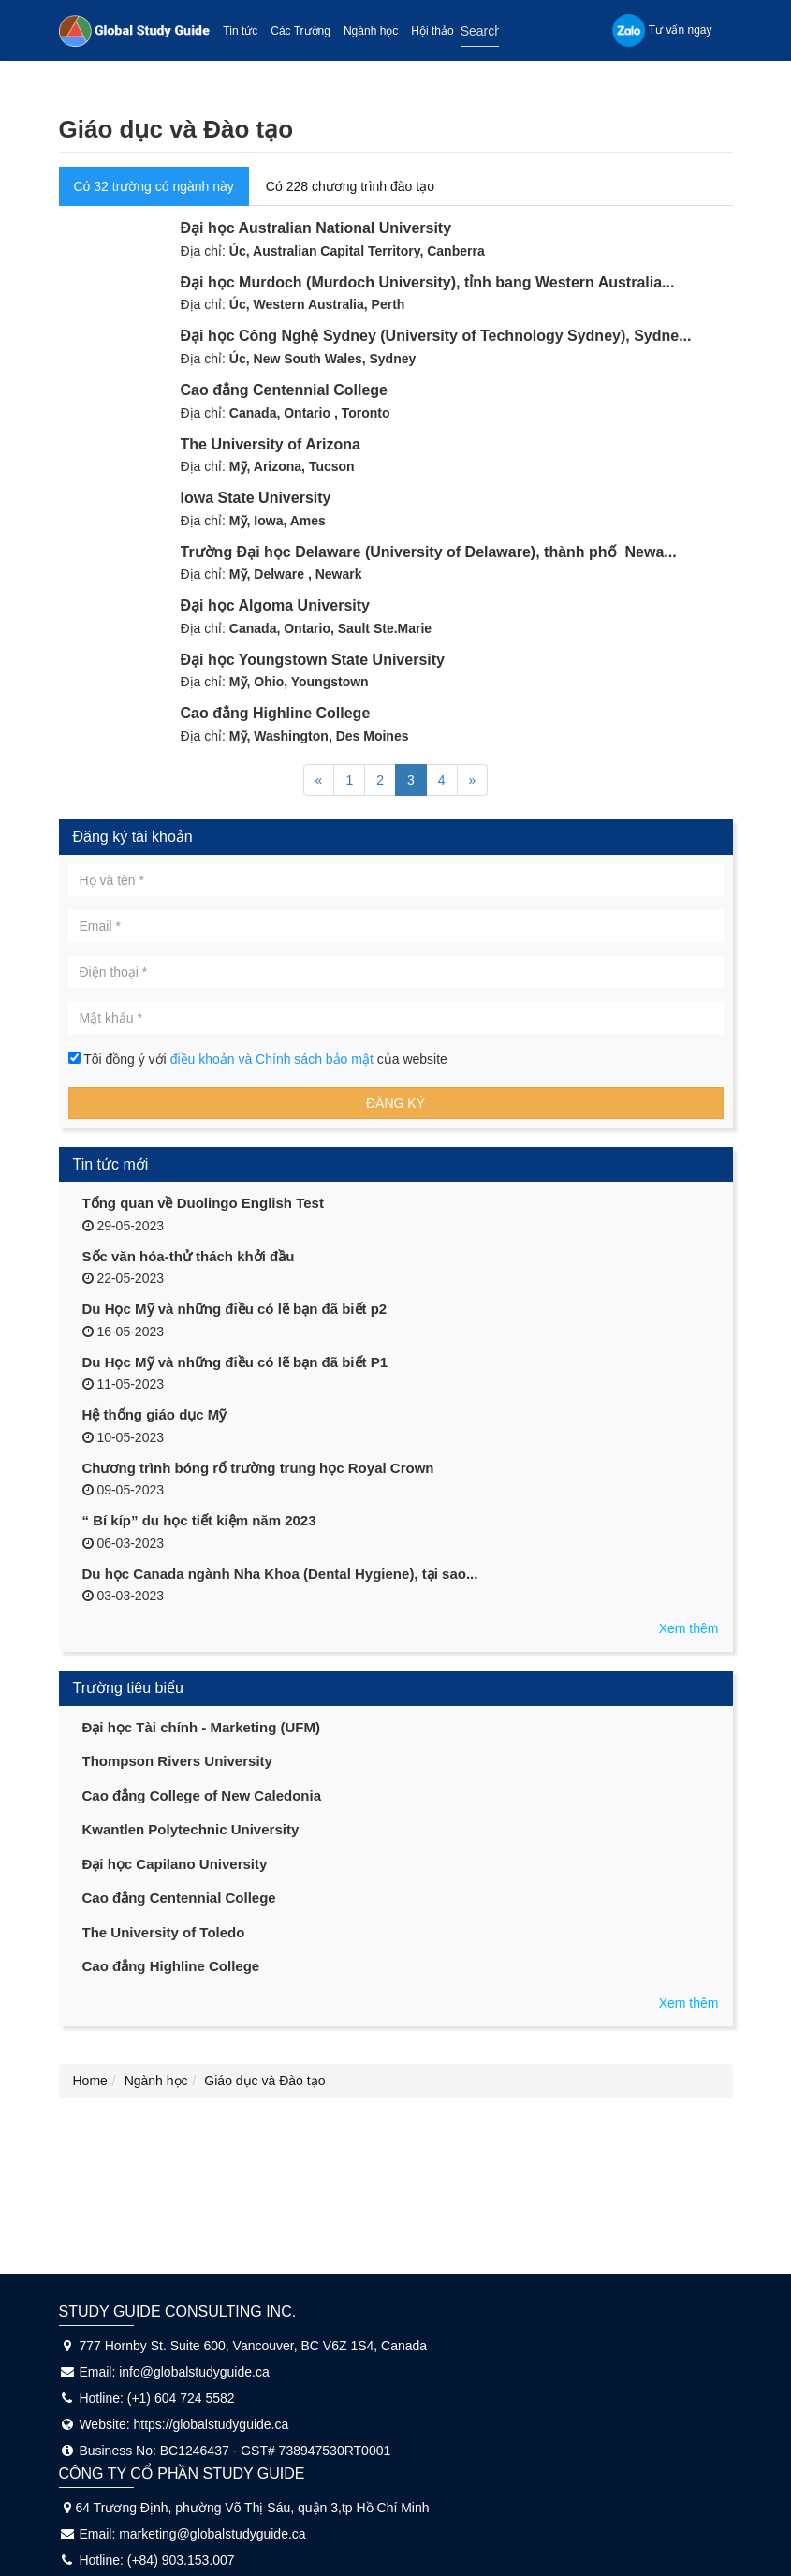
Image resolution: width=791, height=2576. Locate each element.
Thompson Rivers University (177, 1761)
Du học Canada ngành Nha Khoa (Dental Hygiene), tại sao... (280, 1574)
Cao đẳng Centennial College (284, 390)
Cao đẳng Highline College (276, 713)
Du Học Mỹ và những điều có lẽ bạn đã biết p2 (235, 1309)
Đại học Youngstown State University (313, 660)
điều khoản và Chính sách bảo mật (273, 1059)
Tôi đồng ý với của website (257, 1059)
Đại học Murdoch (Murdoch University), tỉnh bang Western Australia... (428, 282)
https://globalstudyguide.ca (211, 2424)
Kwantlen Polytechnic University (191, 1829)
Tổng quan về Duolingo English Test (203, 1203)
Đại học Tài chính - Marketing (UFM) (201, 1727)
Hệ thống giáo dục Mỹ (154, 1414)
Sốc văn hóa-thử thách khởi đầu (188, 1256)
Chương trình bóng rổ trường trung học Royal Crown (258, 1468)
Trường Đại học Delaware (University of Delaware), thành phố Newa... (429, 552)
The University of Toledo (163, 1932)
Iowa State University (256, 498)
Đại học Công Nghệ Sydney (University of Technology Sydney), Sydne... (436, 336)
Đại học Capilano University (175, 1864)
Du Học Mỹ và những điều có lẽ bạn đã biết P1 (235, 1362)
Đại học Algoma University (275, 605)
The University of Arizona (270, 444)
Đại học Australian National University (316, 228)
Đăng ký (395, 1103)
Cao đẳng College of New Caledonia (202, 1795)
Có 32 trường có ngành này (154, 186)
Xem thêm (689, 1628)
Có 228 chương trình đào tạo (350, 186)
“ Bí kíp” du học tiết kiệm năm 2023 (199, 1520)
